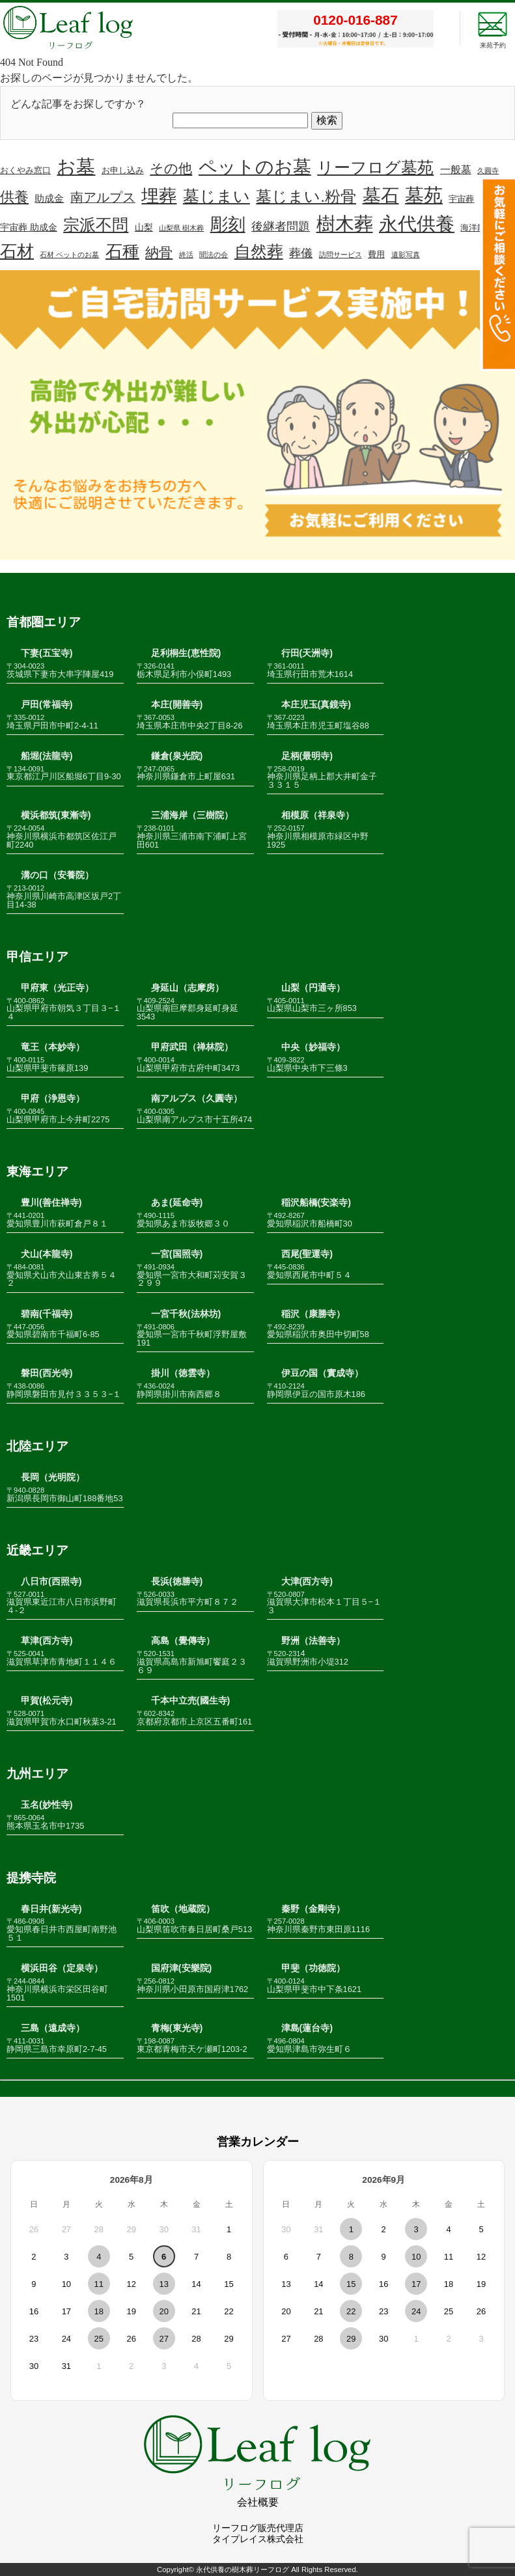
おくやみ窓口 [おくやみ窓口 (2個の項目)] (25, 170)
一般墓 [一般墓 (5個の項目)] (455, 169)
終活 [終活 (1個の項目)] (186, 254)
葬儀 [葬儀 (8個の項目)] (301, 253)
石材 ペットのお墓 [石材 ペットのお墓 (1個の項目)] (69, 254)
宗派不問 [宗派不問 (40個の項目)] (95, 225)
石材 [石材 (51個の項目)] (17, 251)
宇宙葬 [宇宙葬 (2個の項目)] (461, 199)
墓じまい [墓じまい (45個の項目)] (216, 196)
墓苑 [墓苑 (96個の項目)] (424, 195)
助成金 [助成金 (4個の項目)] (49, 198)
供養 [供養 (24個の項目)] (14, 197)
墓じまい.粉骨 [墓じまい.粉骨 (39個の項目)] (306, 196)
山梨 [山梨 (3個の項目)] (144, 227)
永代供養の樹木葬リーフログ (242, 2569)
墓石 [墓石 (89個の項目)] (381, 196)
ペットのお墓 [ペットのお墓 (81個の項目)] (255, 167)
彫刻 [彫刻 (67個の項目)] (227, 224)
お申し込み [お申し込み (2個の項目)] (123, 170)
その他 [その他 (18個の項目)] (171, 168)
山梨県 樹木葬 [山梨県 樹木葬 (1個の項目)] (181, 228)
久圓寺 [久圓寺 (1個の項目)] (488, 170)
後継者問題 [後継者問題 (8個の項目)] (280, 226)
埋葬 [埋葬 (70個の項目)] (158, 196)
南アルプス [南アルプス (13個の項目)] (102, 197)
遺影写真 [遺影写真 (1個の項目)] (405, 254)
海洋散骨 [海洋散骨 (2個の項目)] (477, 227)
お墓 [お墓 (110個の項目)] (76, 166)
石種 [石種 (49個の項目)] (122, 251)
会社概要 (258, 2502)
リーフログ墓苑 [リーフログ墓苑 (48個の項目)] (375, 167)
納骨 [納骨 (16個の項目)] (159, 252)
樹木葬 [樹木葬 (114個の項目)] (344, 223)
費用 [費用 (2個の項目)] (376, 254)
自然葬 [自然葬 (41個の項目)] (258, 251)
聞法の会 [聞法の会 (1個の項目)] (213, 254)
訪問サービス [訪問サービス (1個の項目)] (340, 254)
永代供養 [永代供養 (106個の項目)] (416, 224)
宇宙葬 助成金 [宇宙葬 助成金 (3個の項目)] (28, 227)
